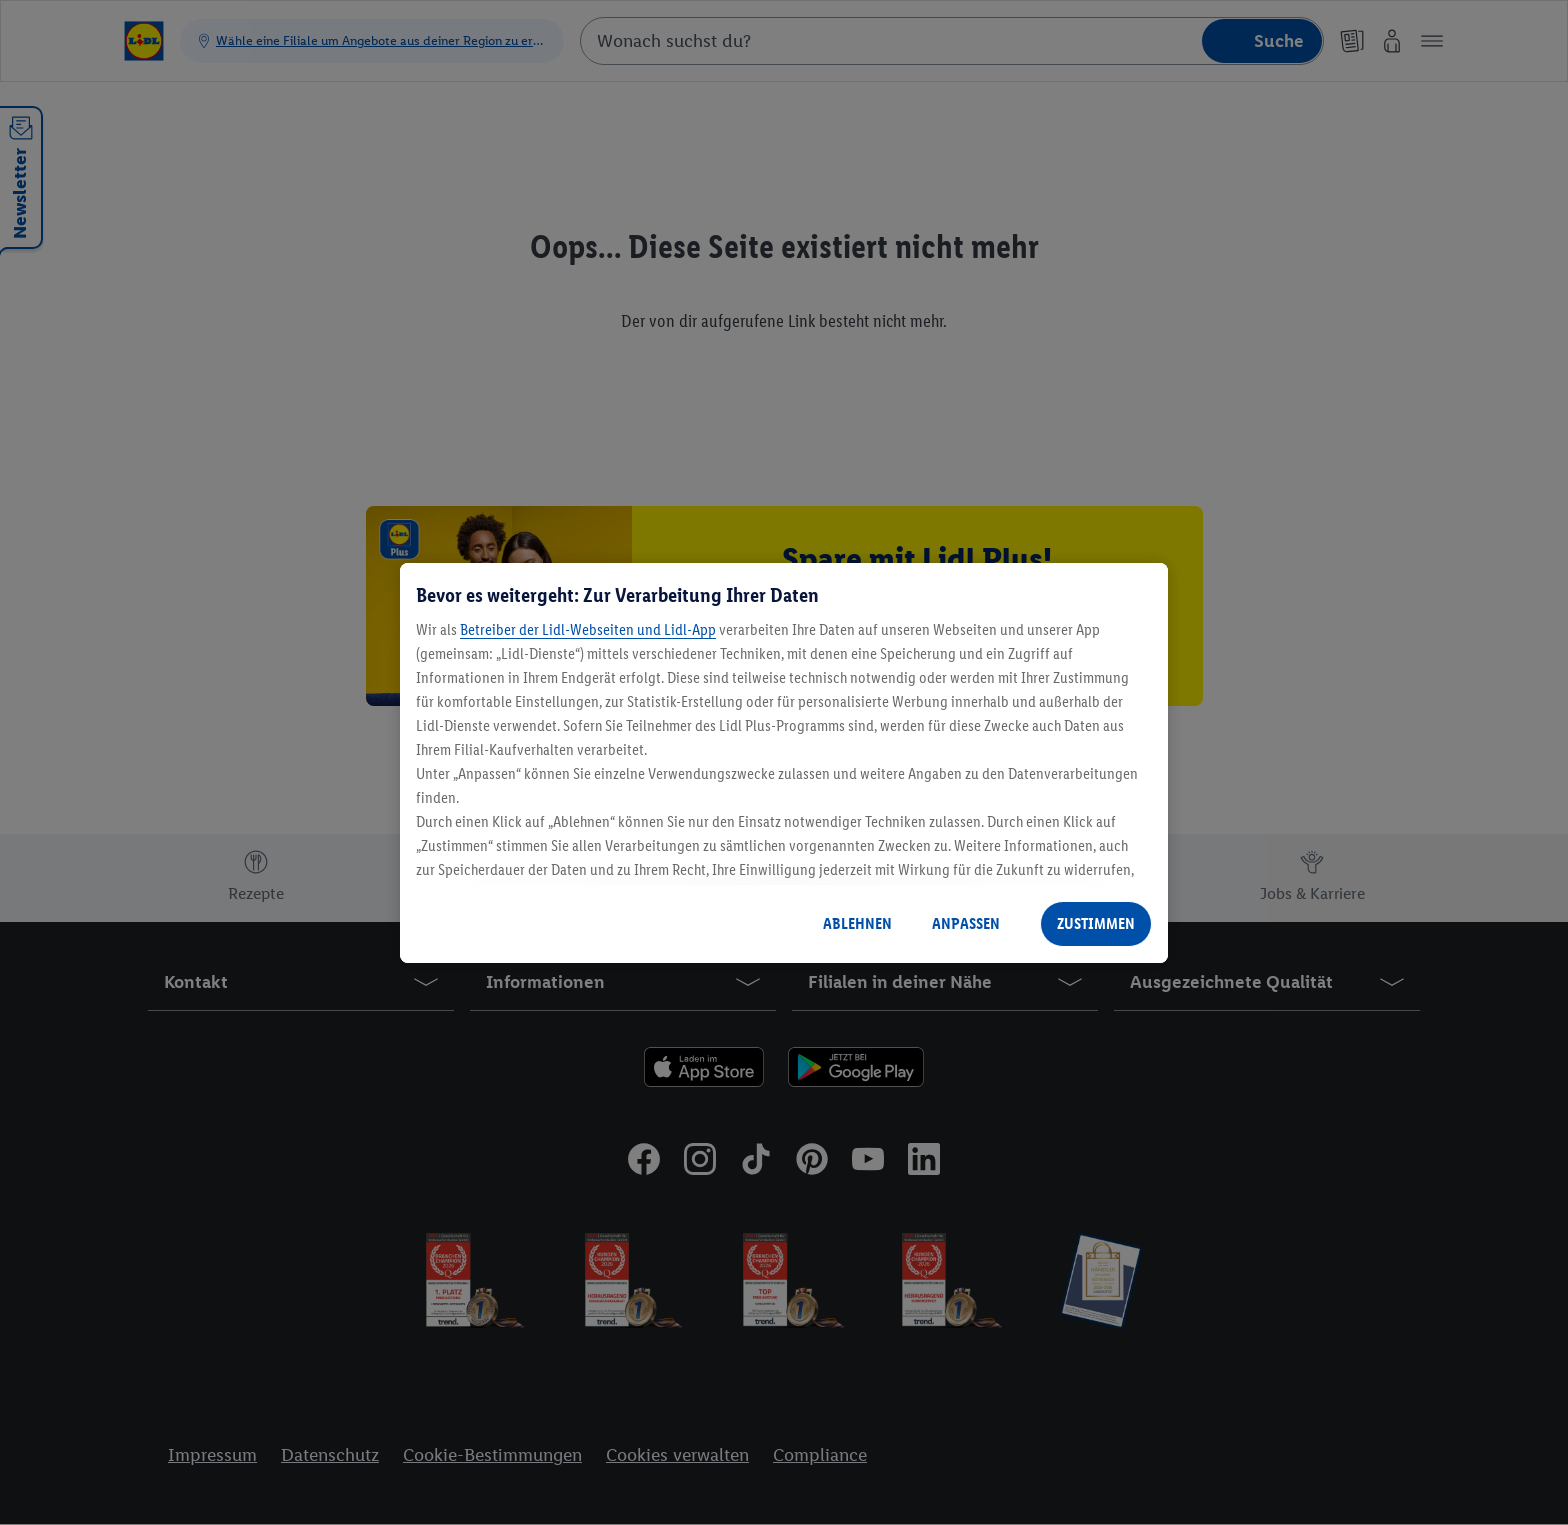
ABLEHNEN (857, 923)
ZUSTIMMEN (1096, 923)
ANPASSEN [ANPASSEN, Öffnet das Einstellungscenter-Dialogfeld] (966, 923)
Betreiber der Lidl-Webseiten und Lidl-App (588, 629)
